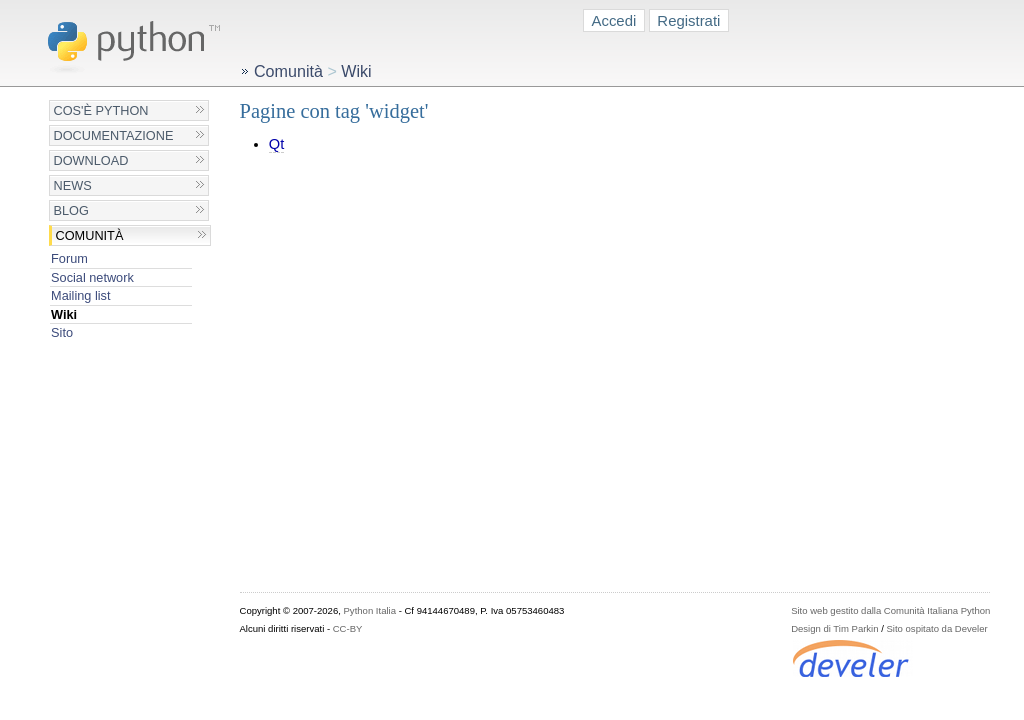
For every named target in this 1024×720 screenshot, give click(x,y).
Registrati (688, 20)
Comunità (90, 235)
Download (91, 160)
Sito (62, 332)
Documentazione (114, 135)
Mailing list (80, 295)
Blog (71, 210)
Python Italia (370, 610)
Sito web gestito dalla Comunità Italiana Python (890, 610)
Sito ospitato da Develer (937, 628)
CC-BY (348, 628)
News (73, 185)
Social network (92, 277)
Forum (69, 258)
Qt (276, 144)
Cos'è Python (101, 110)
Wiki (64, 314)
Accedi (614, 20)
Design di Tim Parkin (834, 628)
